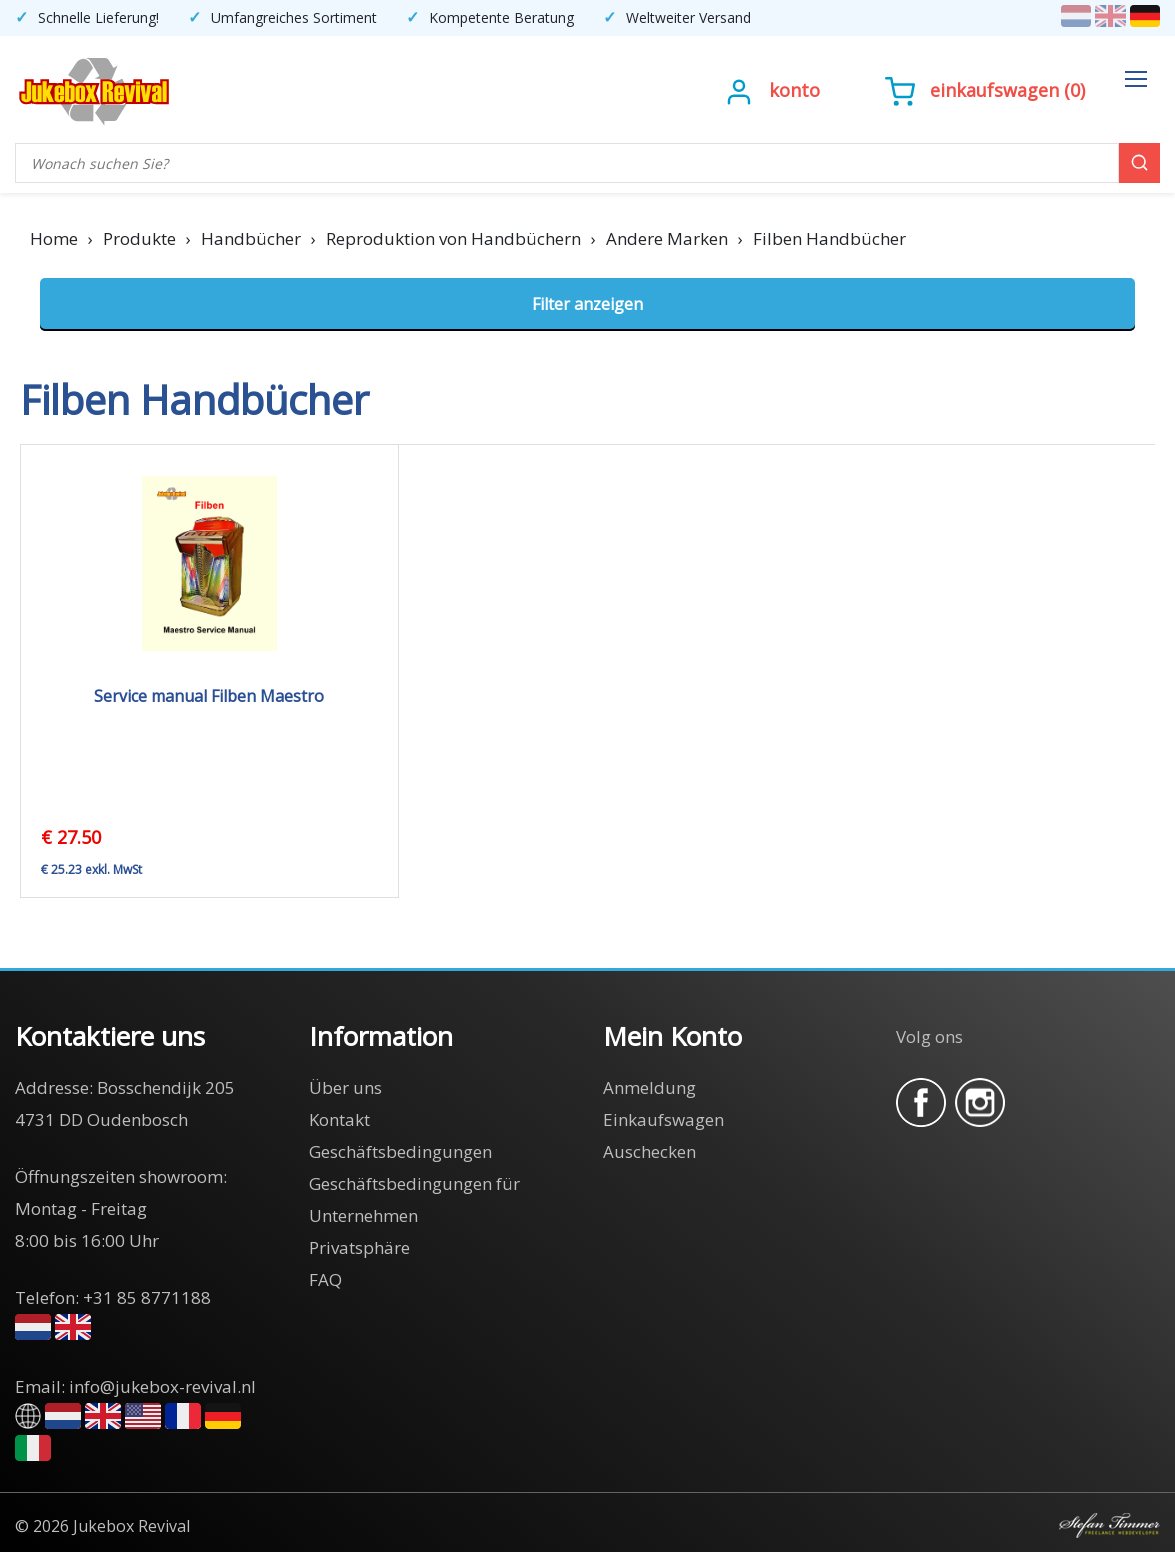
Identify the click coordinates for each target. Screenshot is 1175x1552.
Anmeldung (649, 1087)
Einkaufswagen (994, 90)
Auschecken (649, 1151)
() (985, 90)
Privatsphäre (359, 1247)
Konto (794, 90)
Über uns (345, 1087)
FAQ (325, 1279)
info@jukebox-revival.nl (162, 1386)
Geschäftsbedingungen (400, 1151)
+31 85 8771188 (147, 1297)
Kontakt (339, 1119)
